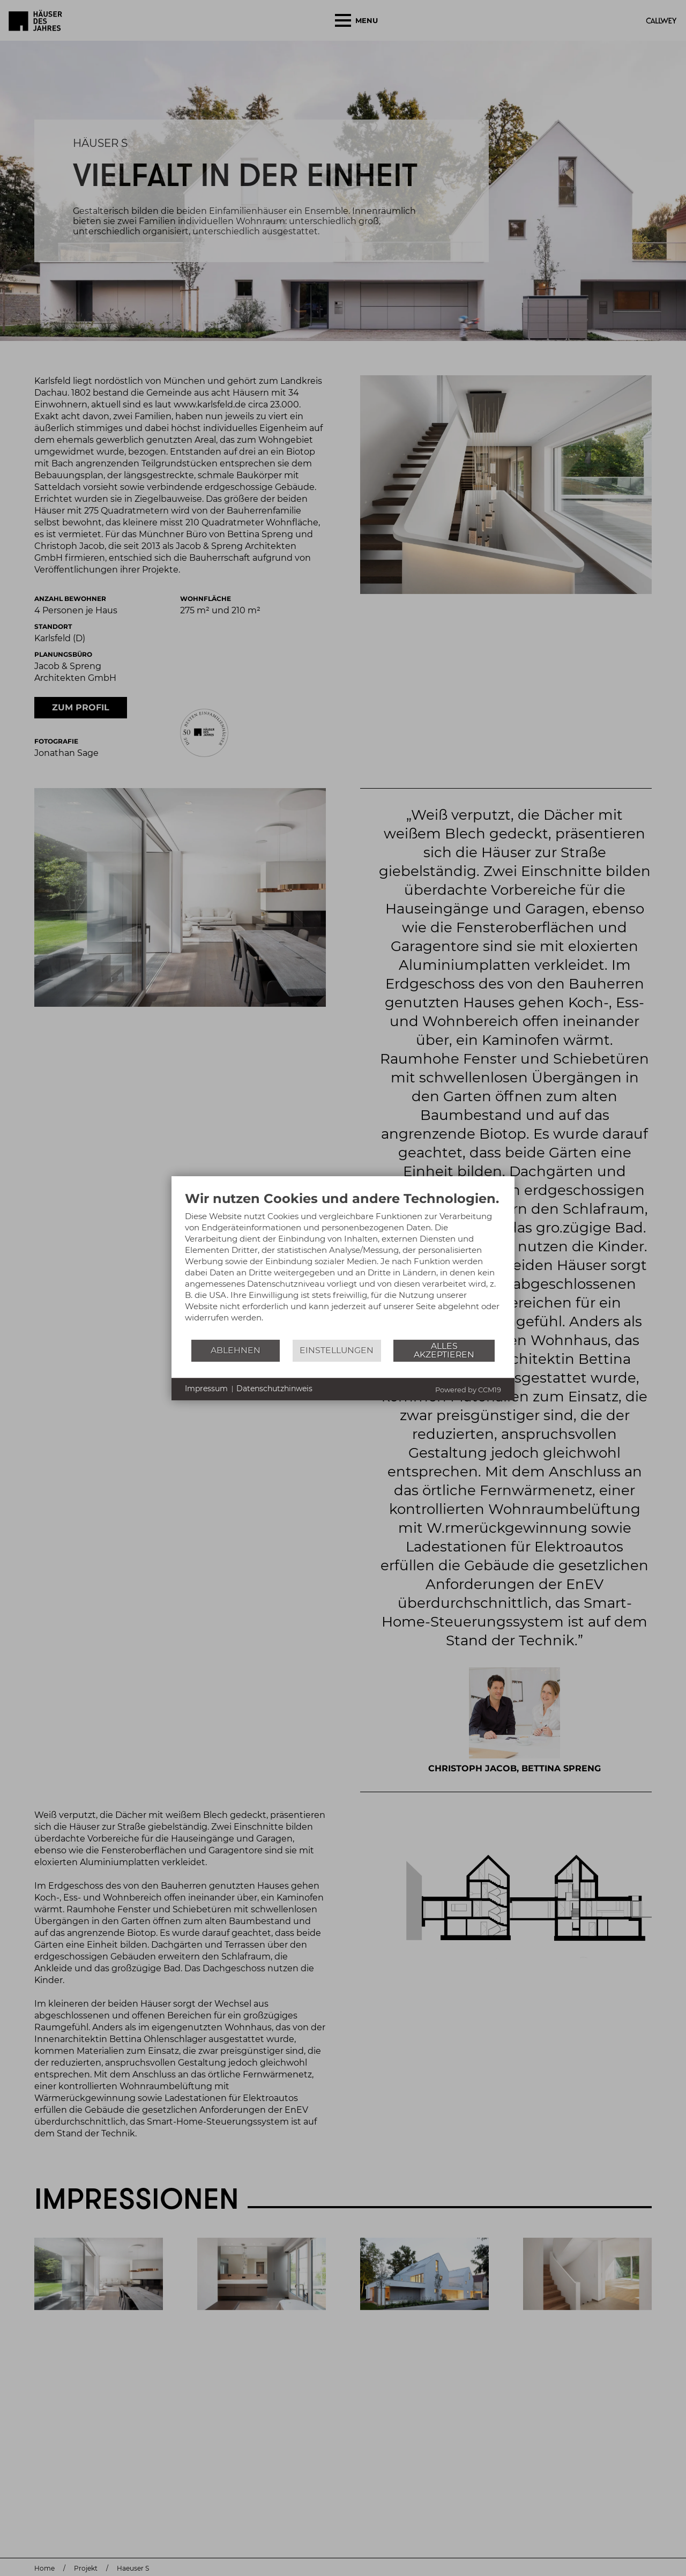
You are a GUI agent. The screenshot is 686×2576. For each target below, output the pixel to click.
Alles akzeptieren (444, 1350)
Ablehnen (235, 1350)
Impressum (206, 1388)
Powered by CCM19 (468, 1389)
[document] (343, 1264)
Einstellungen (337, 1350)
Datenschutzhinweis (274, 1388)
